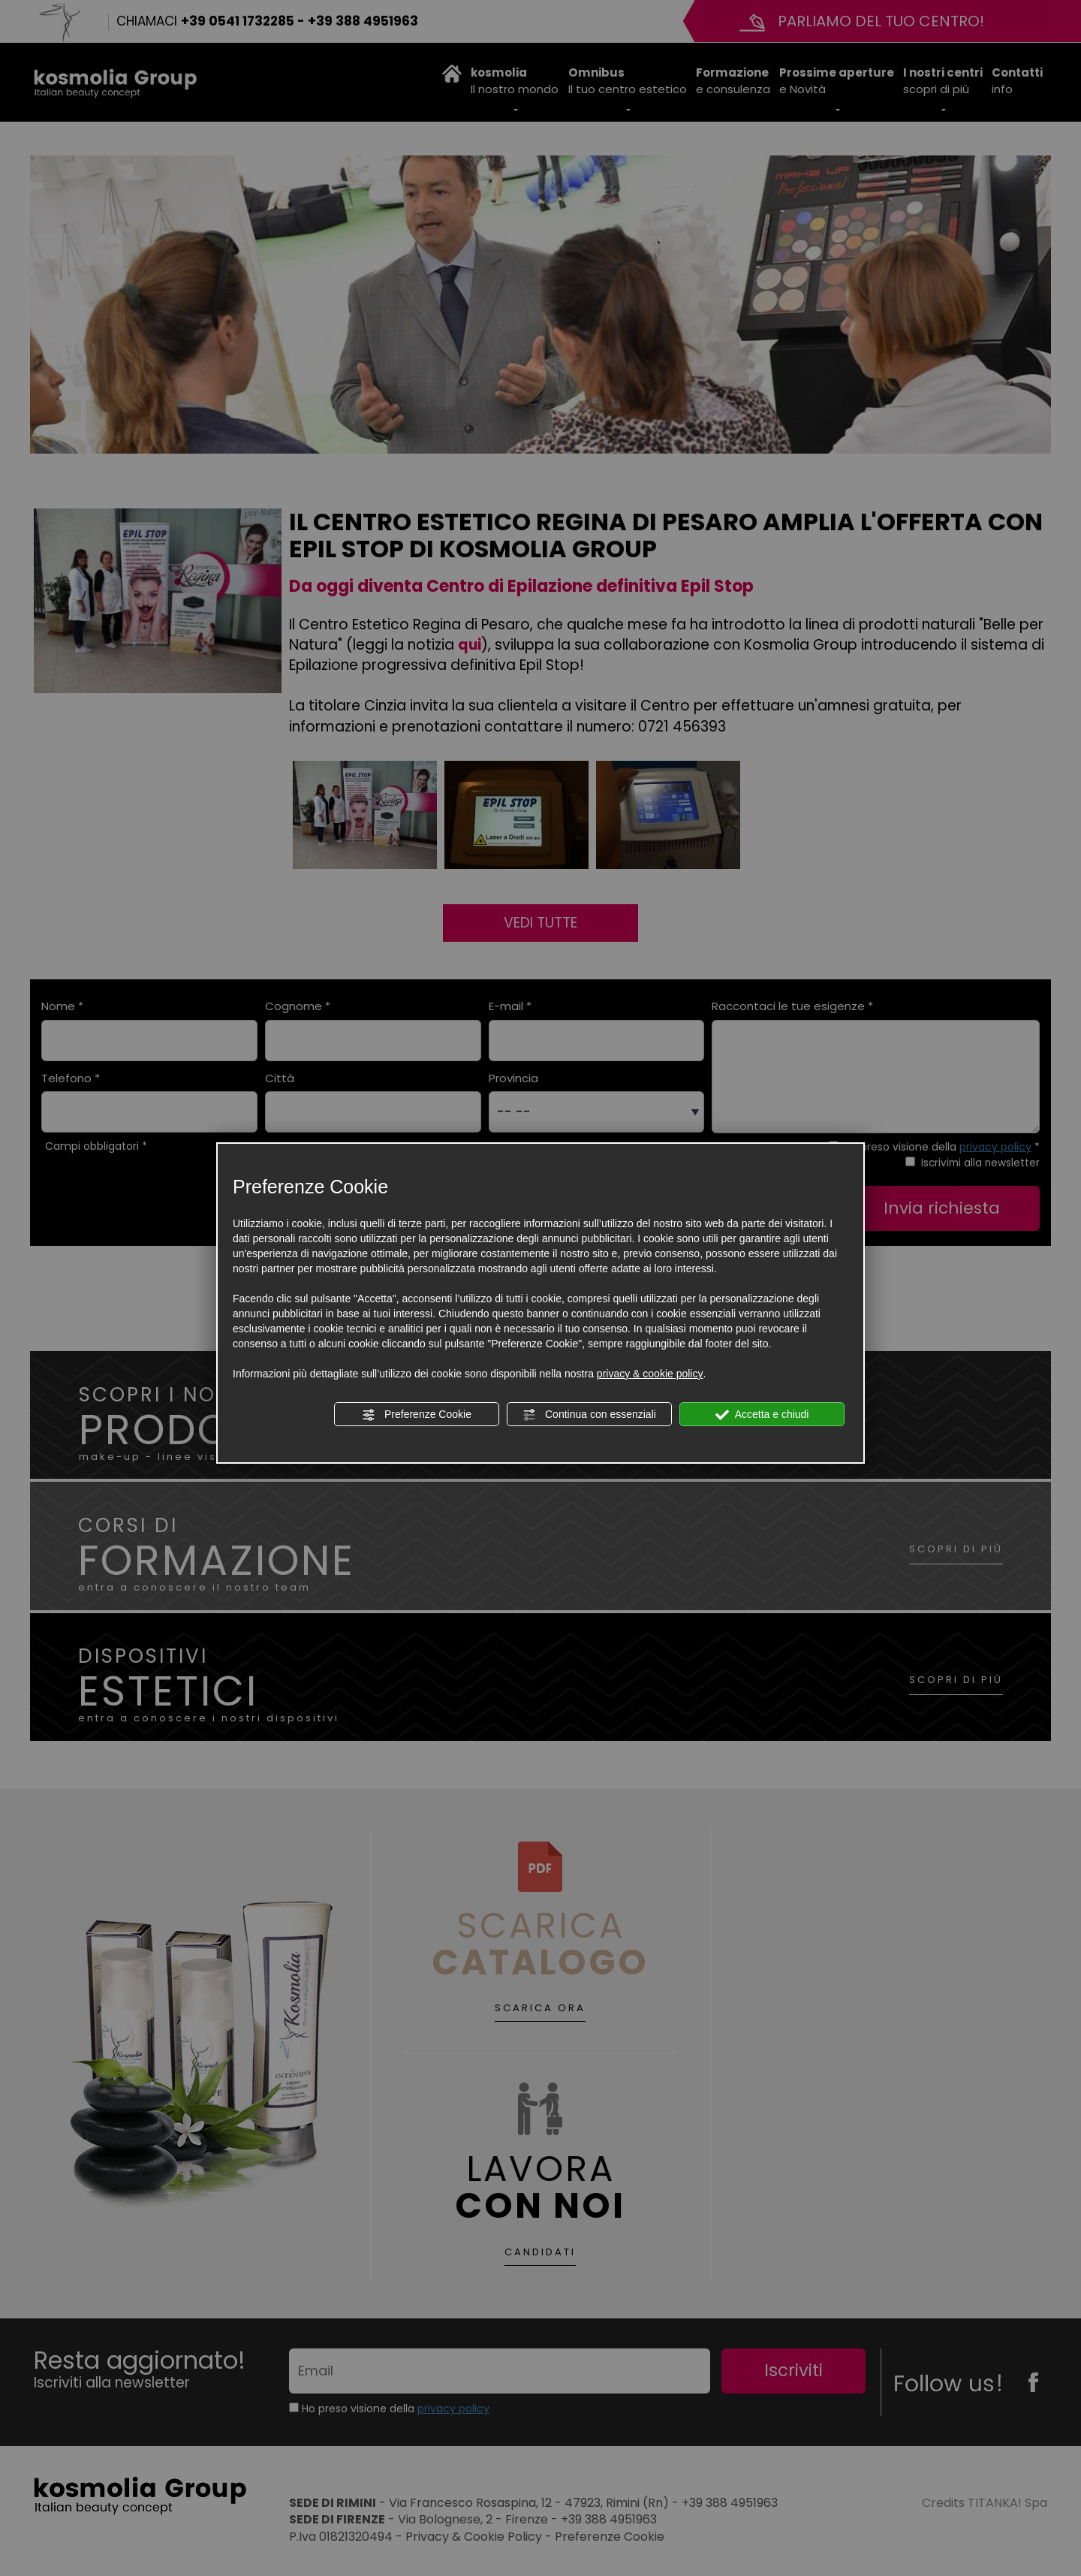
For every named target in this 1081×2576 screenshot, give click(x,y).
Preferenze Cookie (416, 1415)
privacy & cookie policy (650, 1374)
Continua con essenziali (589, 1415)
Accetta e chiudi (762, 1415)
